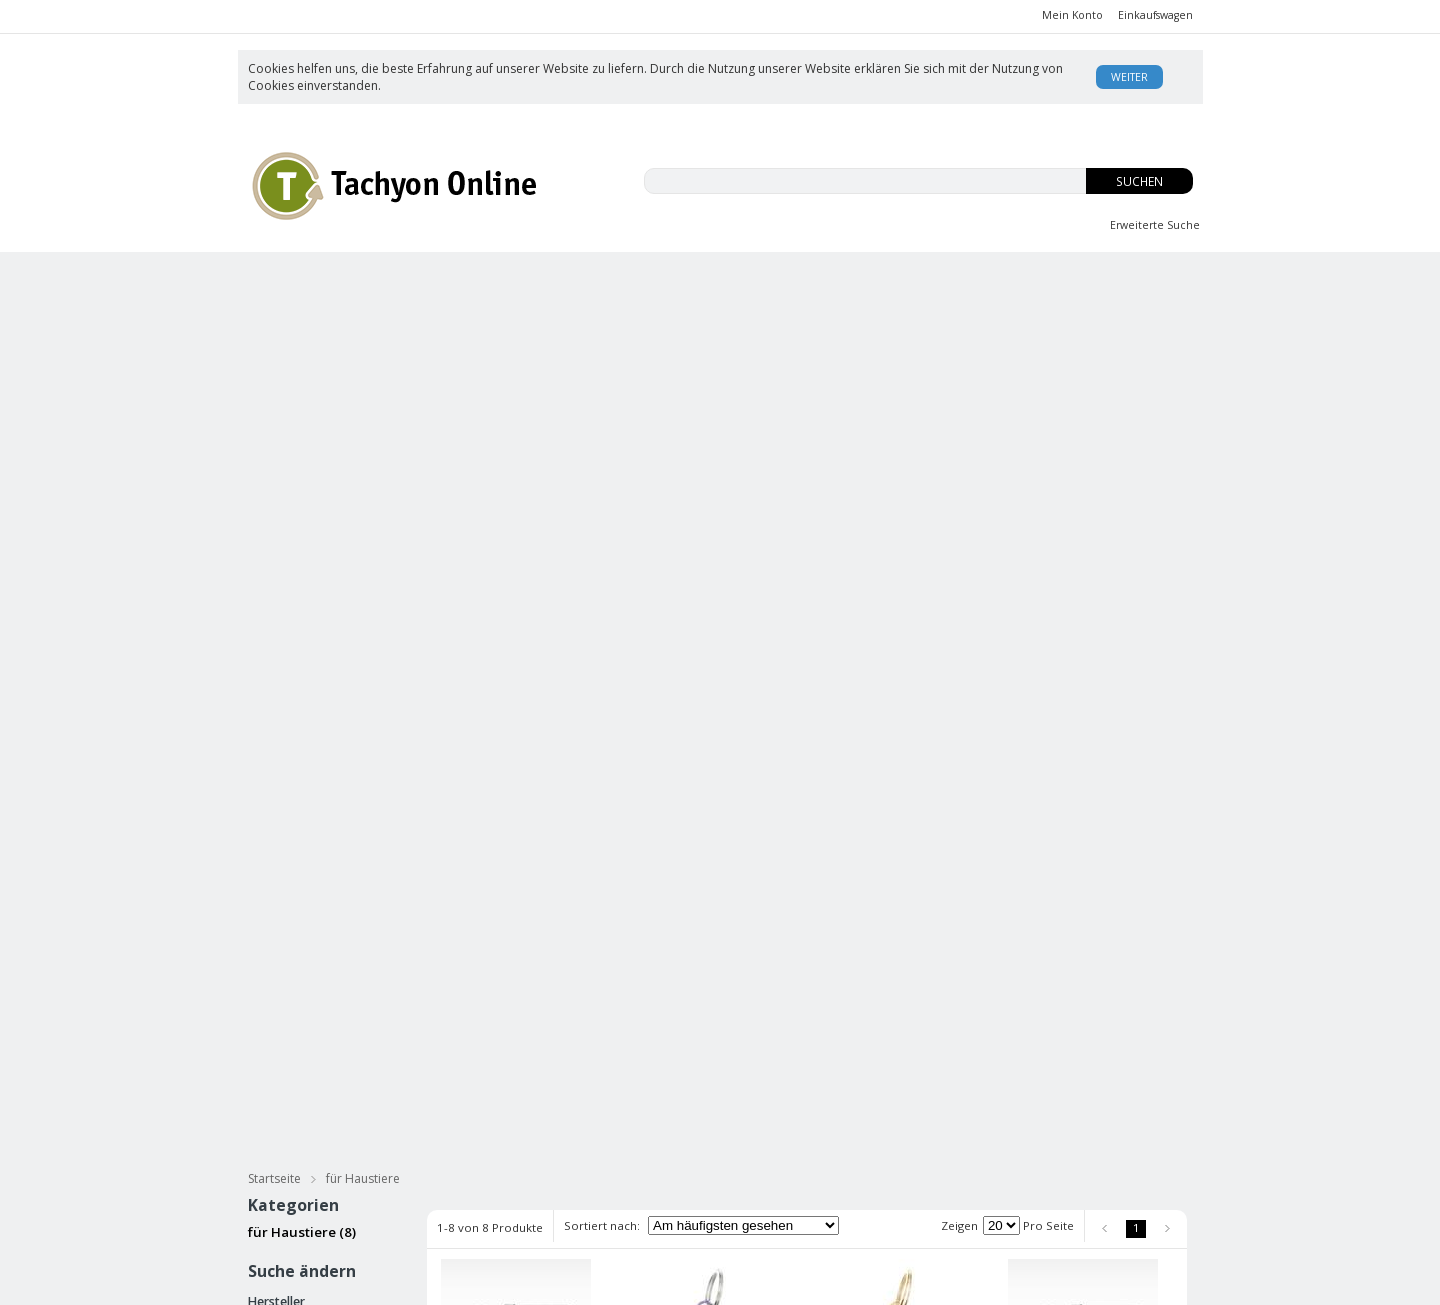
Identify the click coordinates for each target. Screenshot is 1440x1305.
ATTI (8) (277, 535)
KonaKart (531, 1281)
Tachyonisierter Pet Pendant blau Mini (694, 951)
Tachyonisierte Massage (578, 316)
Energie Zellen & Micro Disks (883, 353)
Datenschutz (438, 1229)
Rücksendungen (768, 1171)
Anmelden (630, 1152)
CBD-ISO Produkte (354, 278)
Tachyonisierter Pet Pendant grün (883, 951)
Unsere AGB (756, 1131)
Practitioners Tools (1100, 353)
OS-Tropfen (920, 278)
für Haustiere (1122, 316)
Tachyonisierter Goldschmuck (631, 353)
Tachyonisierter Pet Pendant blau (1072, 951)
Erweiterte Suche (1155, 225)
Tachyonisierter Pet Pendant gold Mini (883, 651)
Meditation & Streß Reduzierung (919, 316)
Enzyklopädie (916, 1171)
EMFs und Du (555, 278)
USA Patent (910, 1191)
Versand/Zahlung (771, 1151)
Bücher (736, 316)
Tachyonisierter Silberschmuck (375, 353)
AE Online (663, 1281)
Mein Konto (1072, 15)
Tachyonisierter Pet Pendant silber (1072, 651)
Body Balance (1100, 278)
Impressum (753, 1191)
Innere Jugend (740, 278)
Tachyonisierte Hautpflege (358, 316)
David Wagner (918, 1151)
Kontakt (899, 1211)
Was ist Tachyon (924, 1131)
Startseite (274, 388)
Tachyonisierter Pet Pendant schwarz (505, 651)
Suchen (1139, 181)
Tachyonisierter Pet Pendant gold (505, 951)
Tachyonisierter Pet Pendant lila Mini (694, 651)
